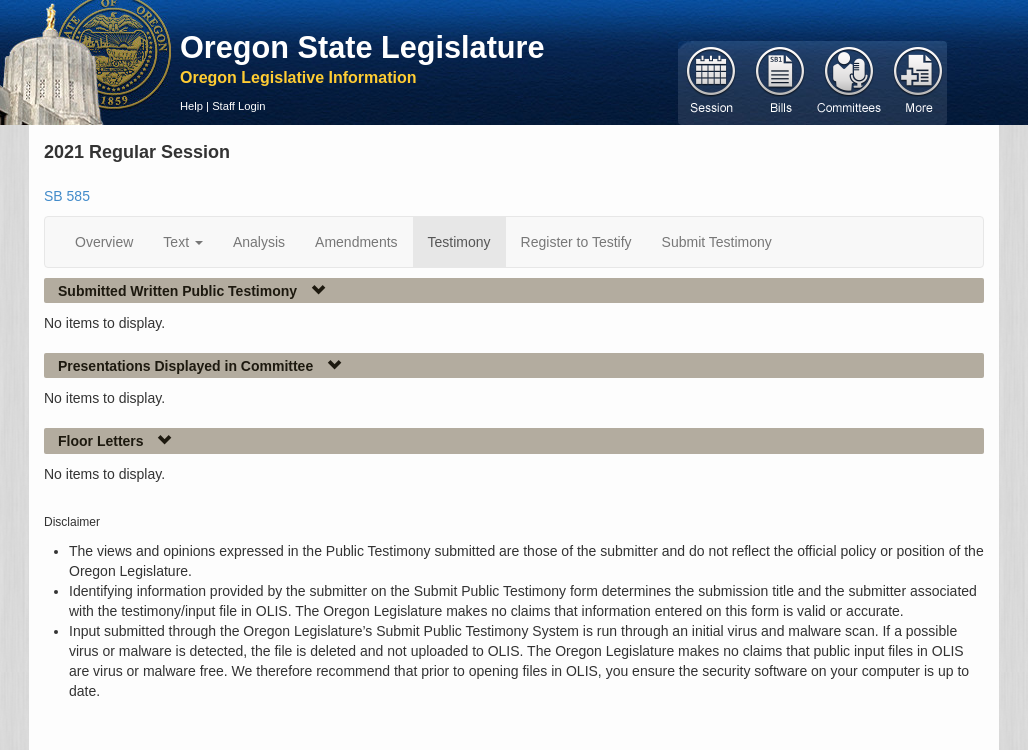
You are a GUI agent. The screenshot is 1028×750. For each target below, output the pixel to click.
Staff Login (238, 106)
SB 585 (67, 196)
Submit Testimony (717, 242)
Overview (104, 242)
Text (183, 242)
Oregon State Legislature (362, 47)
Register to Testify (576, 242)
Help (191, 106)
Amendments (356, 242)
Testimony (459, 242)
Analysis (259, 242)
